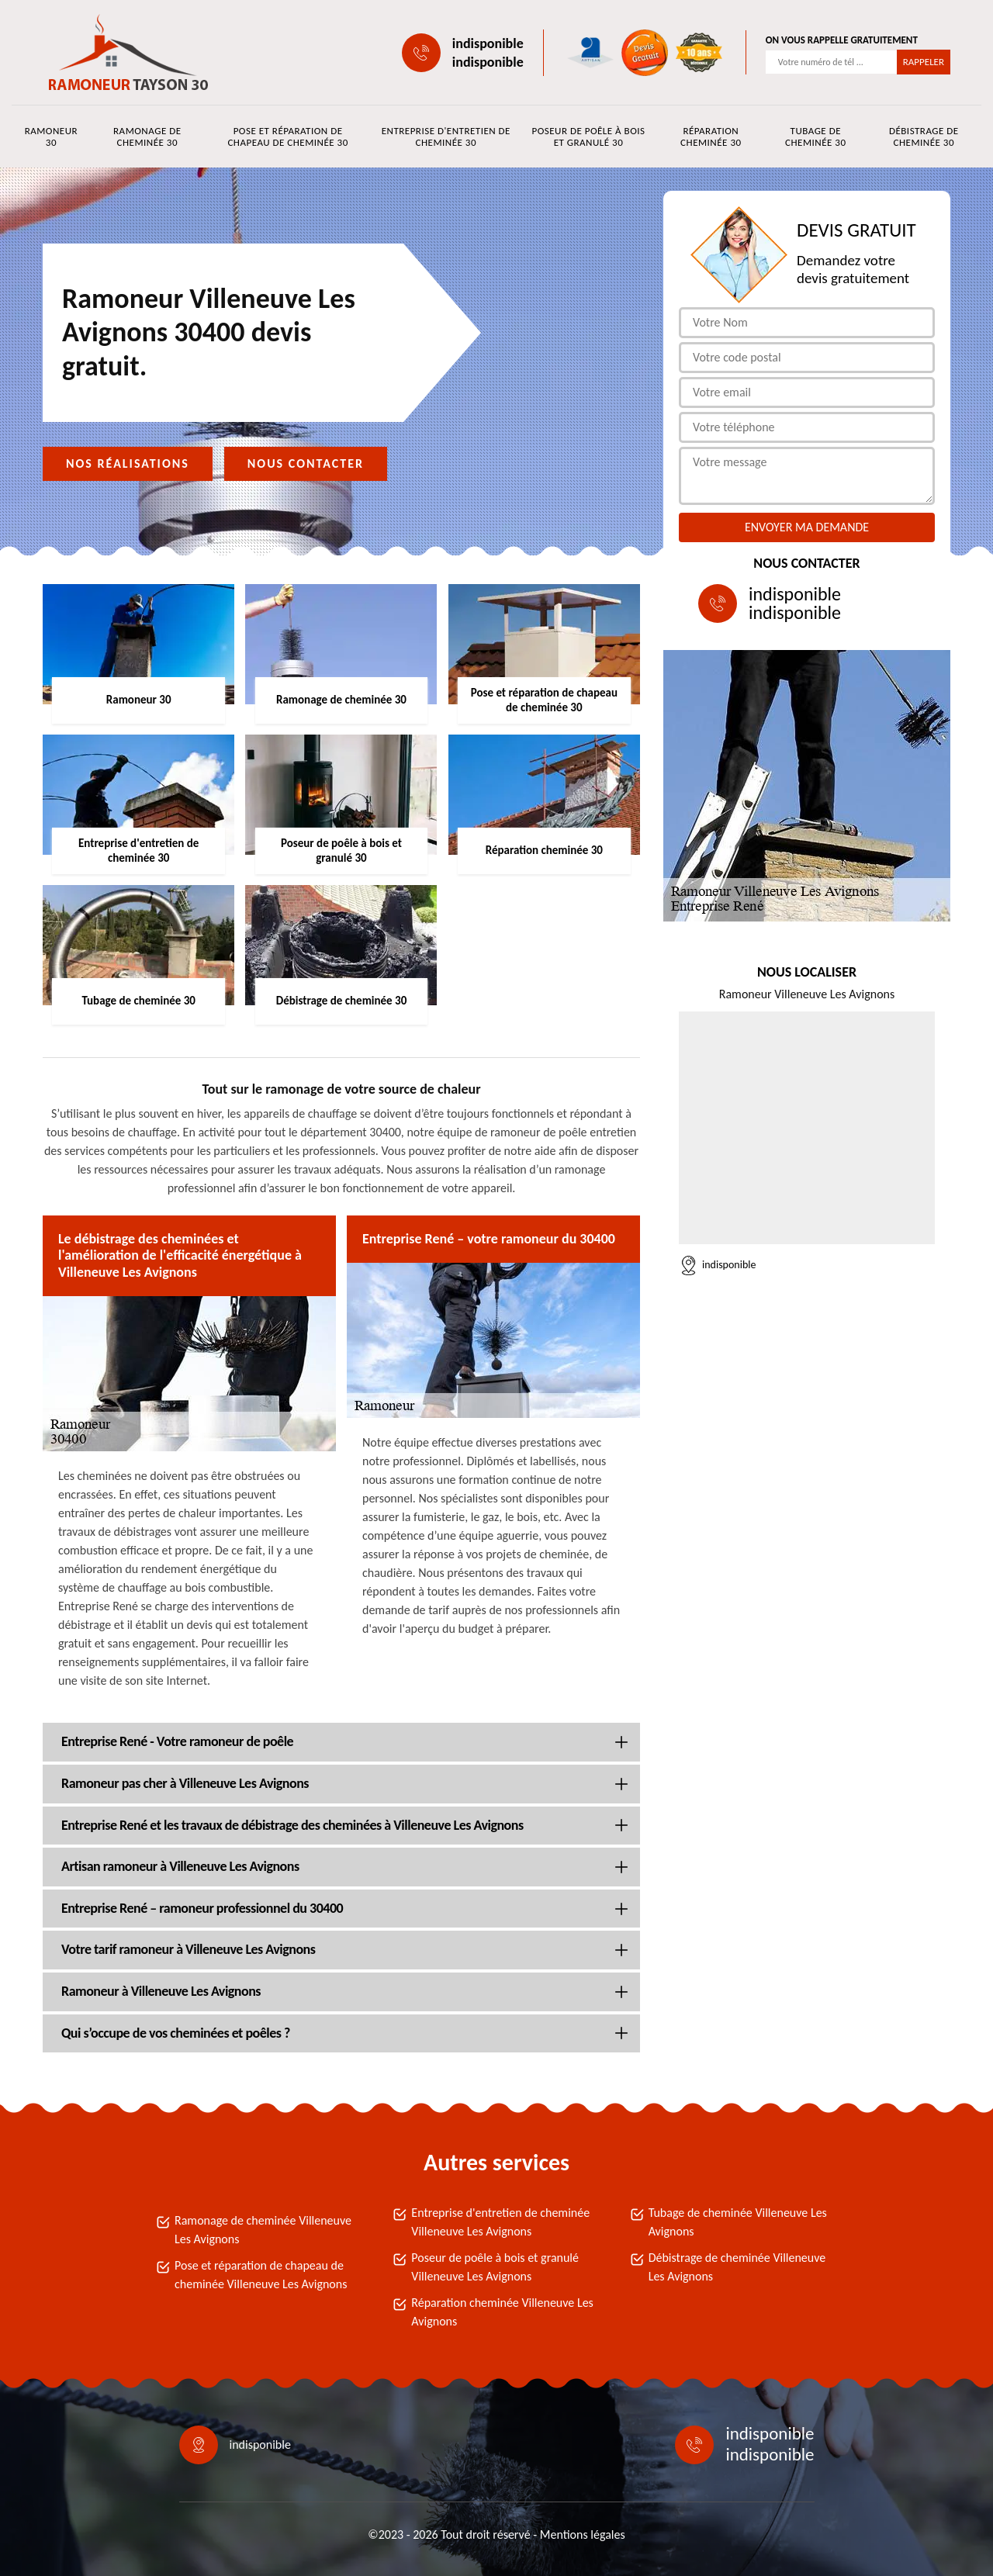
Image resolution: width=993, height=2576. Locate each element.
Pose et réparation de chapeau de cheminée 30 (287, 136)
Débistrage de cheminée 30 (924, 136)
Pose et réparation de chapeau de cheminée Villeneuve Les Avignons (261, 2274)
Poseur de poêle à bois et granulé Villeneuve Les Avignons (495, 2267)
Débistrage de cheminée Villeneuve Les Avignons (737, 2267)
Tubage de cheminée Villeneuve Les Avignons (738, 2222)
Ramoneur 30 (51, 136)
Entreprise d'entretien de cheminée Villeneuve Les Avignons (500, 2222)
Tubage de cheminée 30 (815, 136)
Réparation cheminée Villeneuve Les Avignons (502, 2312)
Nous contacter (305, 463)
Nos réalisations (127, 463)
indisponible (488, 43)
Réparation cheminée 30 (710, 136)
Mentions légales (582, 2534)
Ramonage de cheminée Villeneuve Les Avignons (263, 2229)
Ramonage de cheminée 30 (147, 136)
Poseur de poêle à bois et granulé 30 (588, 136)
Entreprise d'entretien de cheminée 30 (446, 136)
